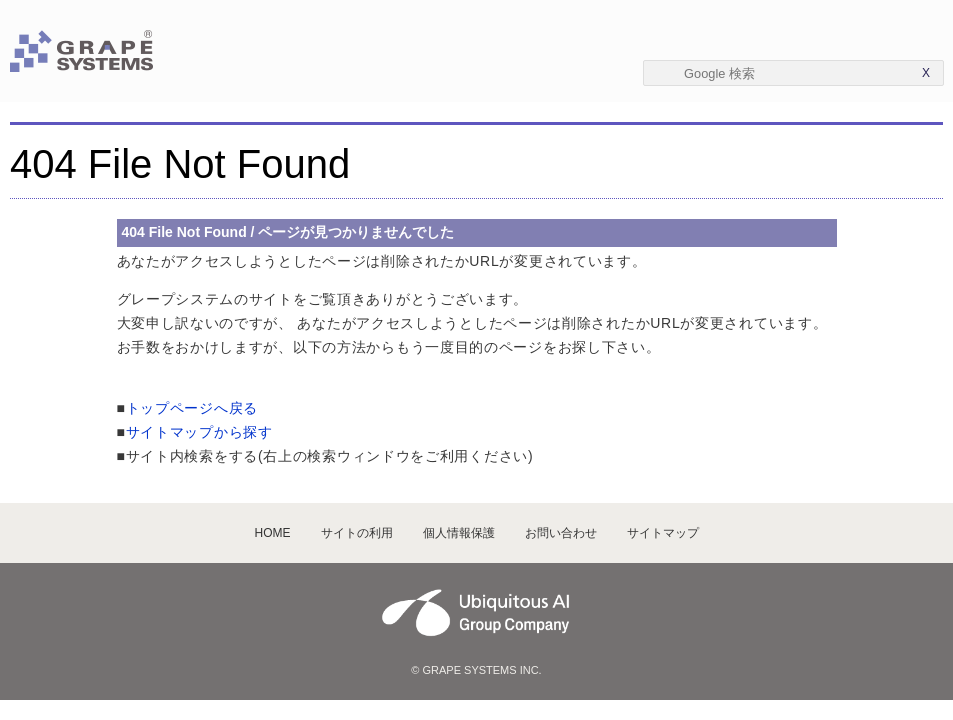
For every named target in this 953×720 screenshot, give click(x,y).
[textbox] (793, 73)
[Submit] (669, 72)
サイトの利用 (357, 533)
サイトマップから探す (199, 432)
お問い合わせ (561, 533)
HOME (273, 533)
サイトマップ (663, 533)
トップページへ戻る (192, 408)
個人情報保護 (459, 533)
